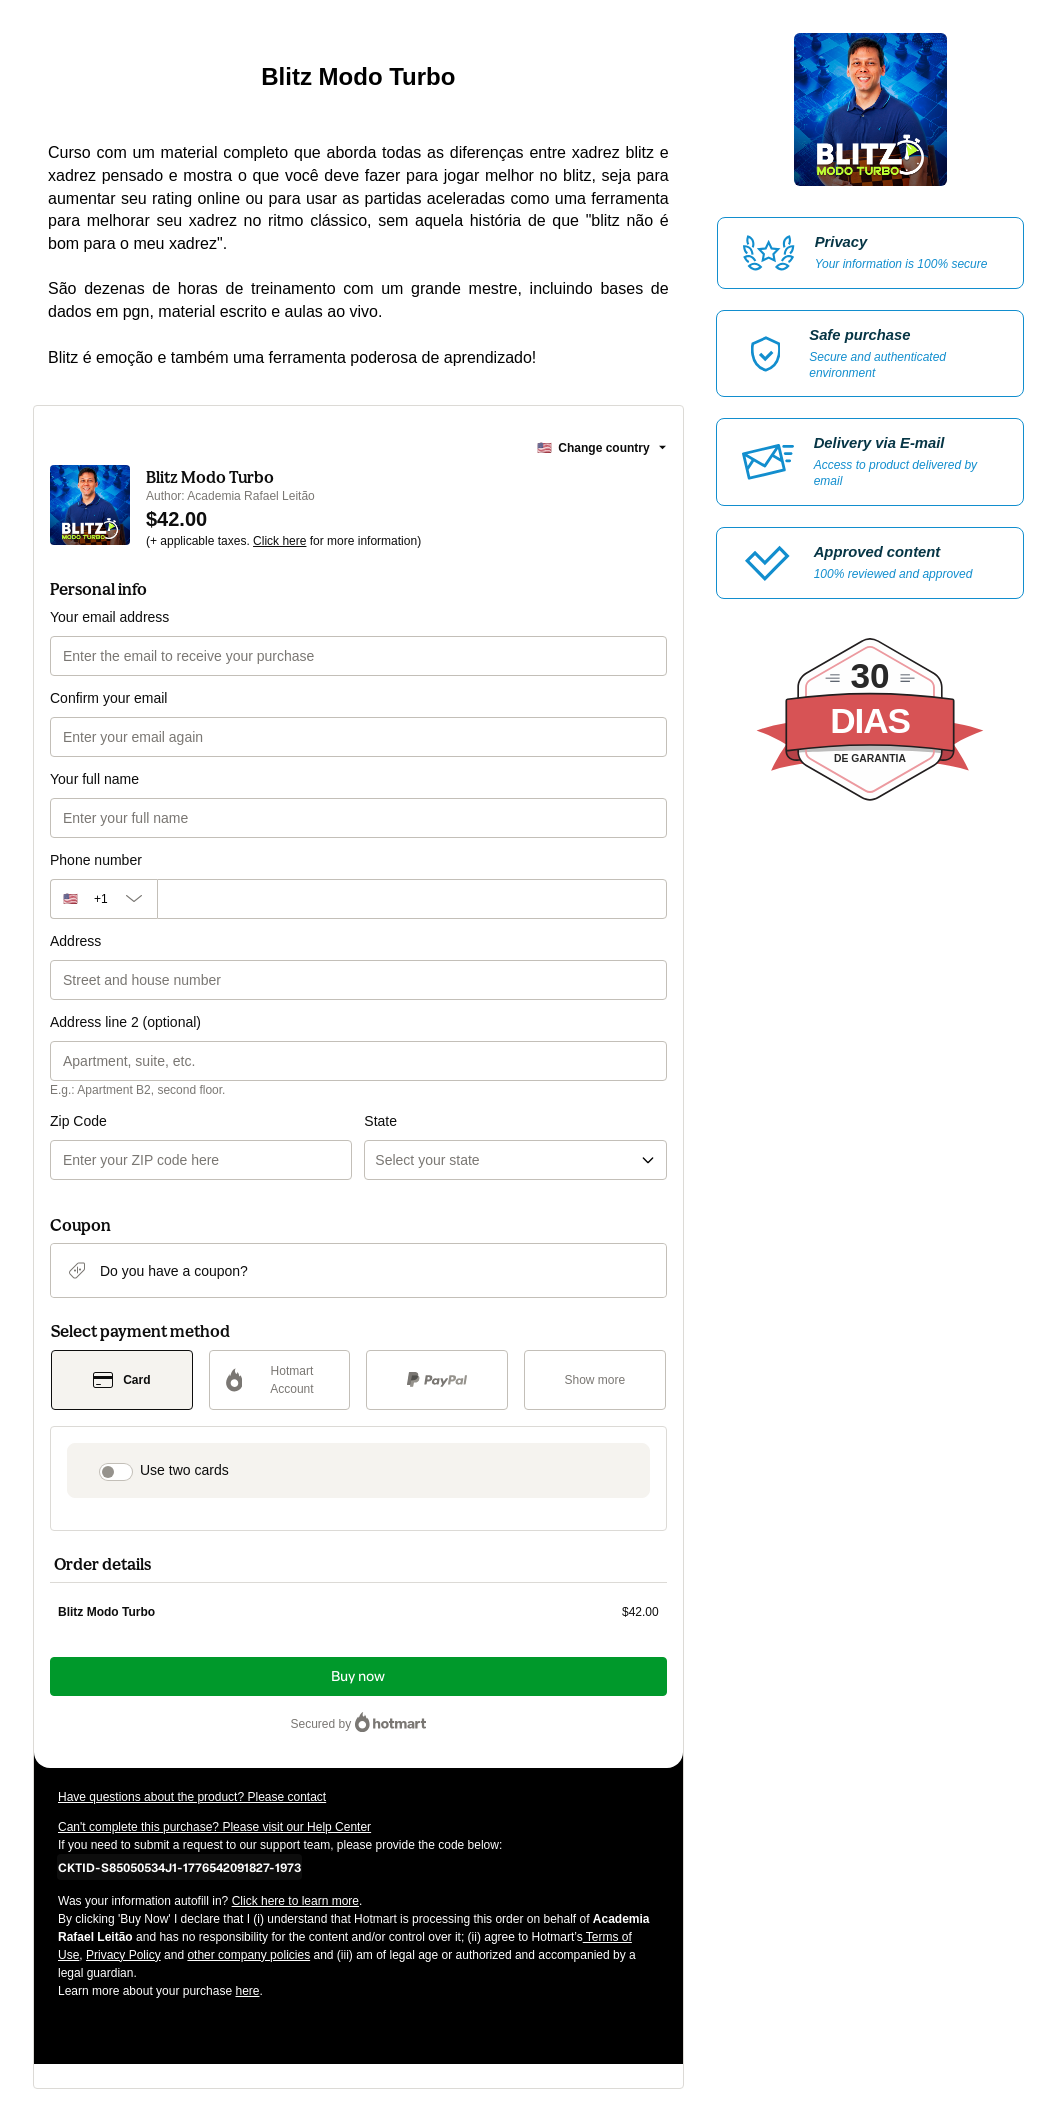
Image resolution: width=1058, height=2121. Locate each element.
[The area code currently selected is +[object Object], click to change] (103, 899)
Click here (279, 541)
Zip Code (78, 1121)
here (247, 1991)
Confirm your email (108, 698)
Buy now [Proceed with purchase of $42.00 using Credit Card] (358, 1676)
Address (75, 941)
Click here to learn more (295, 1901)
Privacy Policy (123, 1955)
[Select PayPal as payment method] (437, 1380)
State (380, 1121)
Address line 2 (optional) (125, 1022)
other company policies (248, 1955)
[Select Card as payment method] (122, 1380)
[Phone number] (412, 899)
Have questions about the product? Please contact (192, 1797)
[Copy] (179, 1867)
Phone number (96, 860)
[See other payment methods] (595, 1380)
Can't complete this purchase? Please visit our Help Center (214, 1827)
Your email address (109, 617)
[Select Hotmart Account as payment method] (280, 1380)
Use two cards (184, 1470)
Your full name (94, 779)
